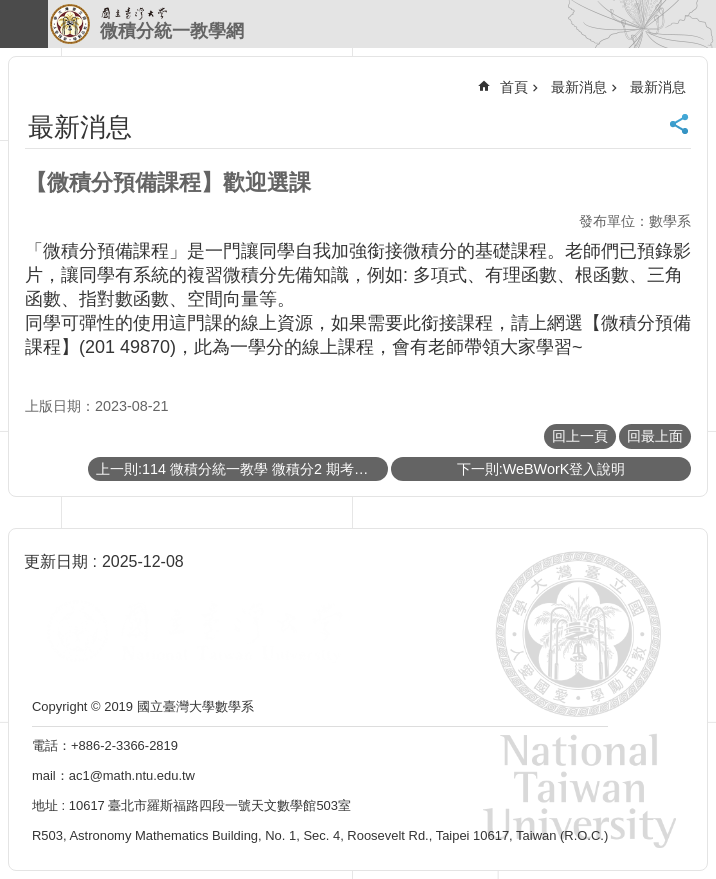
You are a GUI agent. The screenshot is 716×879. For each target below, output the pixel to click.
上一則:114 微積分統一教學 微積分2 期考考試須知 (242, 469)
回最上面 (655, 436)
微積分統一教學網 (172, 31)
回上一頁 (580, 436)
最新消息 (579, 87)
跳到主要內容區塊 (10, 10)
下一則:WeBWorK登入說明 (541, 469)
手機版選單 (24, 24)
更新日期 (56, 561)
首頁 (514, 87)
